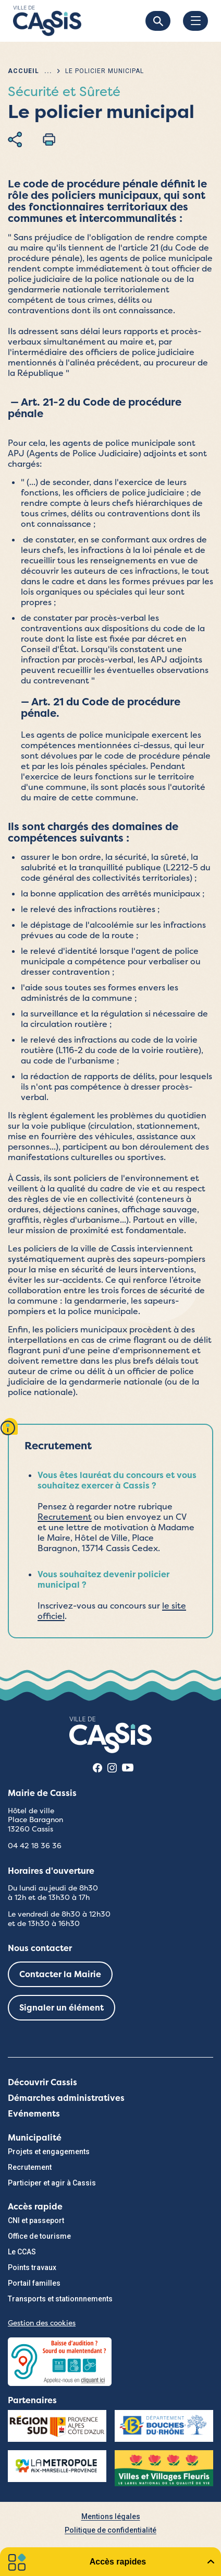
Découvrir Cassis (42, 2082)
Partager (15, 139)
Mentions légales (110, 2516)
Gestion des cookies (42, 2322)
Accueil (23, 71)
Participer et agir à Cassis (52, 2183)
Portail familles (34, 2283)
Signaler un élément (61, 2007)
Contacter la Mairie (60, 1974)
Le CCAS (22, 2252)
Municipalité (35, 2137)
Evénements (34, 2113)
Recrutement (65, 1516)
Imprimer (49, 139)
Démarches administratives (66, 2098)
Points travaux (32, 2267)
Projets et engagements (49, 2151)
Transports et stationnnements (60, 2299)
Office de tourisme (39, 2236)
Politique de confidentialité (110, 2530)
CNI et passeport (36, 2220)
